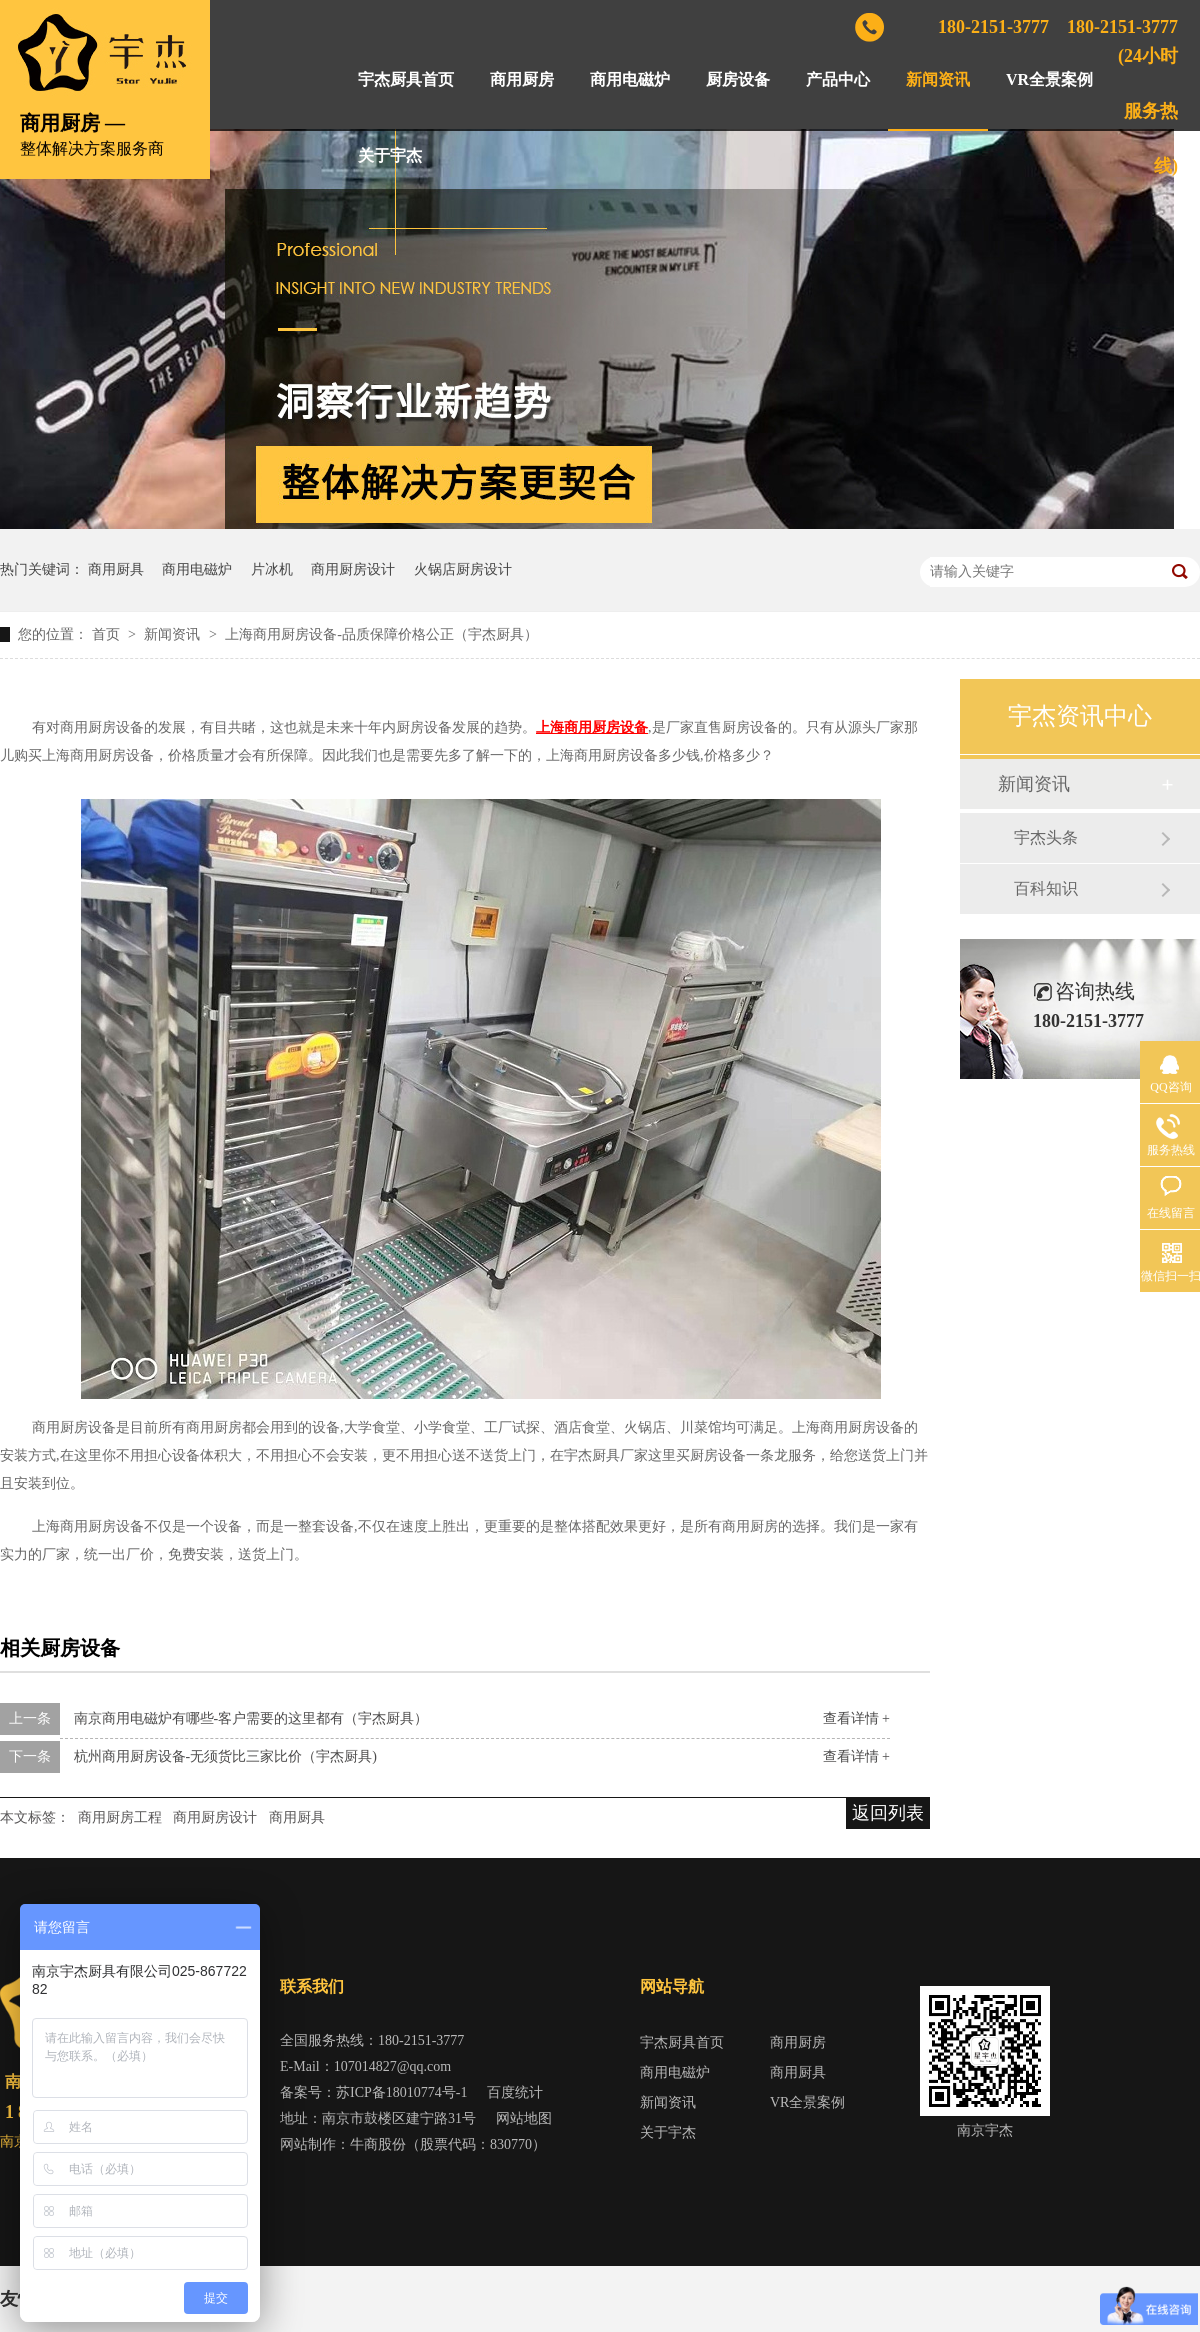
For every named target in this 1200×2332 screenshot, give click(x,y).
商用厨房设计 (353, 569)
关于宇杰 (390, 155)
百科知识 (1046, 888)
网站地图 (524, 2118)
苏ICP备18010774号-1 (401, 2092)
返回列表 (888, 1813)
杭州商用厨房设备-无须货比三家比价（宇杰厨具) (225, 1756)
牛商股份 (378, 2144)
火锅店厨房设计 (463, 569)
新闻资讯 (938, 79)
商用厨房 (522, 79)
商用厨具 (116, 569)
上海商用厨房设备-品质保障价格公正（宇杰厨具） (381, 634)
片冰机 (272, 569)
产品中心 (838, 79)
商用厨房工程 (120, 1817)
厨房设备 (738, 79)
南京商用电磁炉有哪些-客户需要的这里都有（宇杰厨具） (251, 1718)
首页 (108, 634)
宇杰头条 (1046, 837)
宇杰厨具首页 (406, 79)
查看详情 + (856, 1718)
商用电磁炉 (630, 79)
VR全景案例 (1049, 79)
